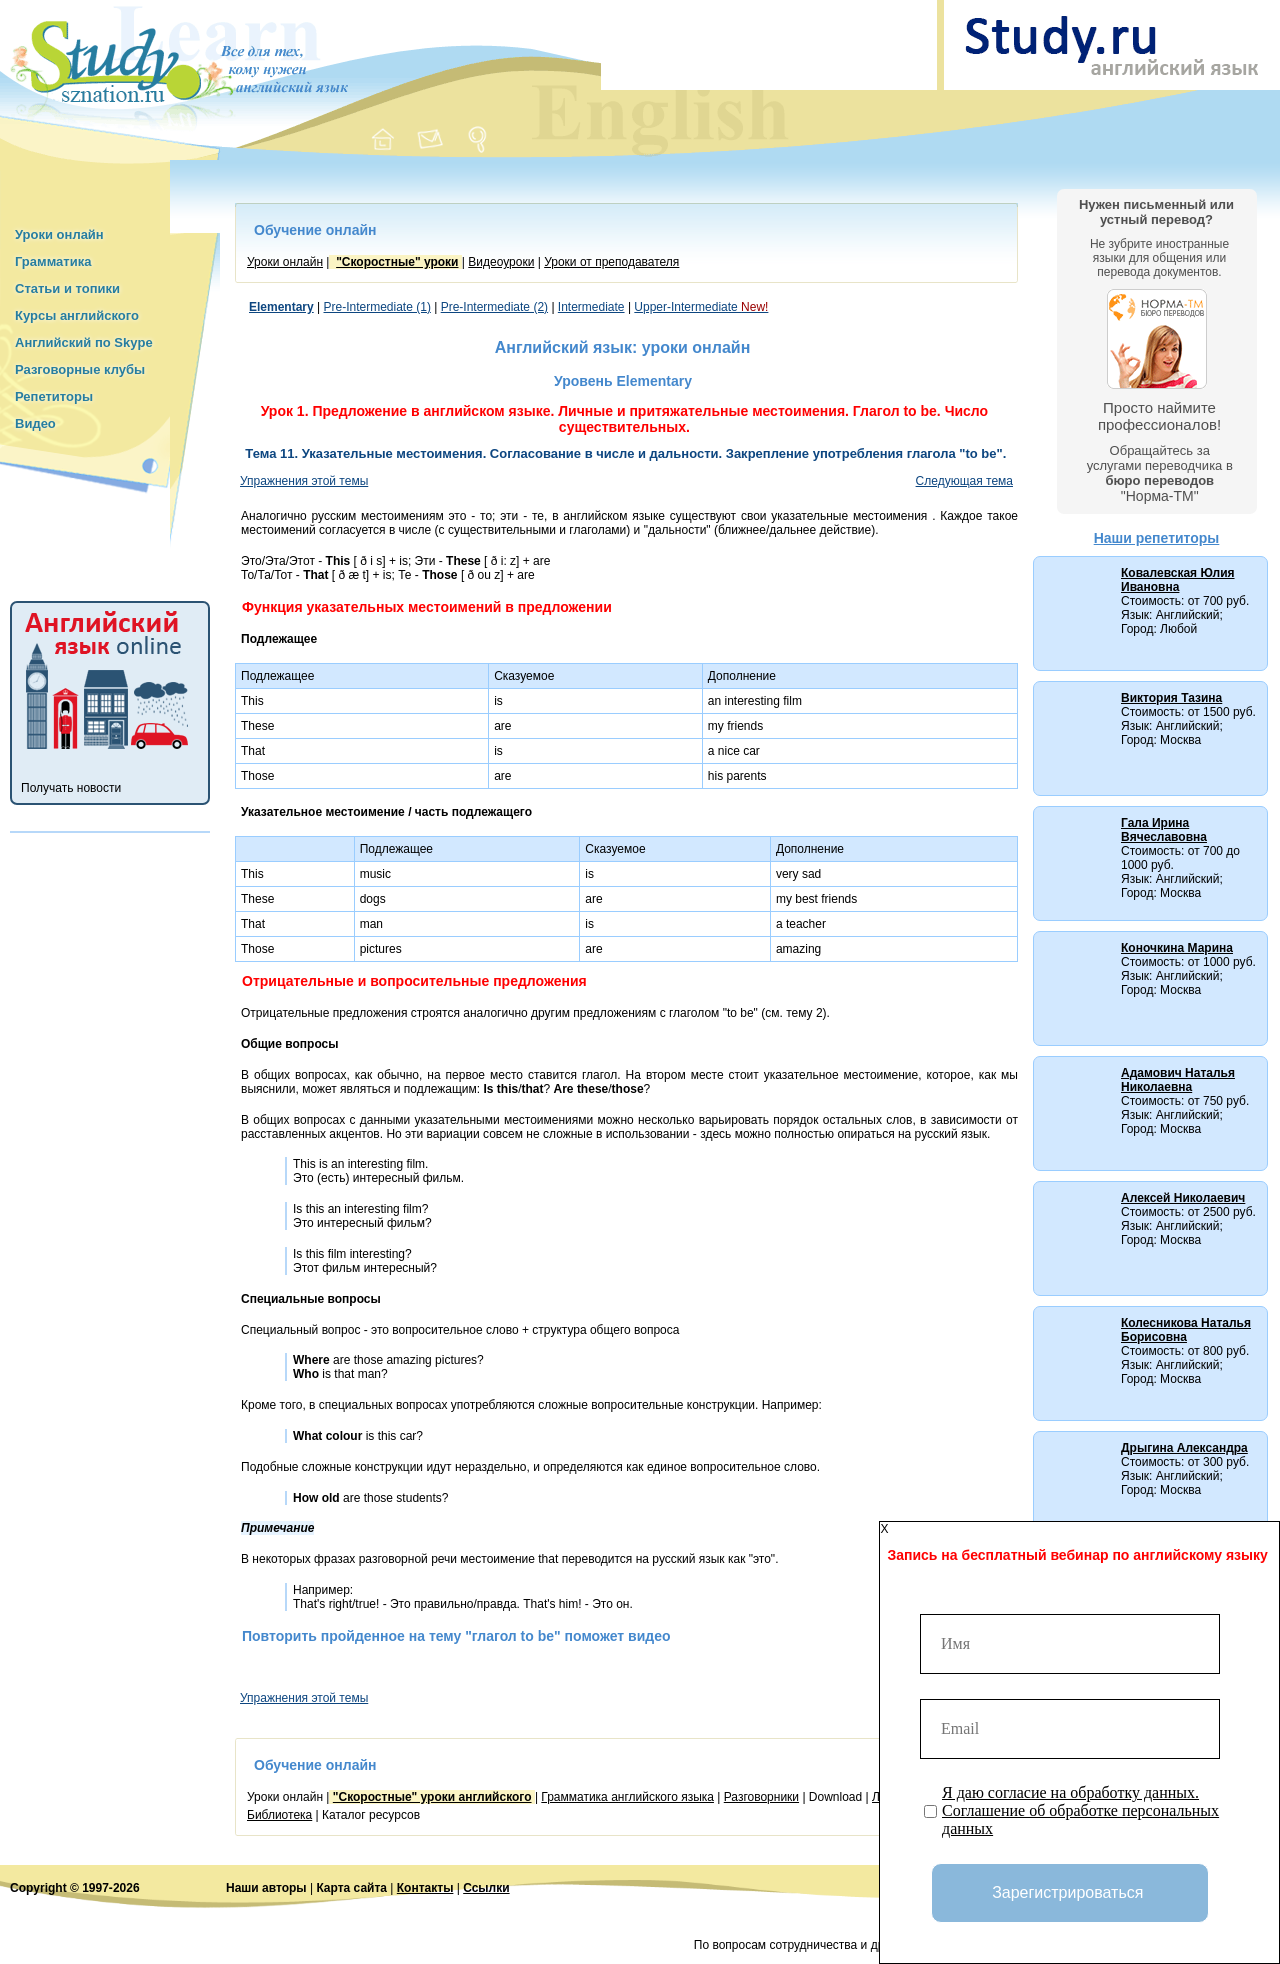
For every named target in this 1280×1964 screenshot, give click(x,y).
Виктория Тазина (1171, 698)
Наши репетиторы (1157, 538)
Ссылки (486, 1888)
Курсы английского (77, 315)
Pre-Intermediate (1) (377, 307)
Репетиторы (54, 396)
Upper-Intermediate (701, 307)
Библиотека (279, 1815)
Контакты (425, 1888)
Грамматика (53, 261)
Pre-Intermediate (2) (494, 307)
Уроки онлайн (59, 234)
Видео (35, 423)
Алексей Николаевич (1183, 1198)
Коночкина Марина (1177, 948)
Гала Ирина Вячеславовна (1164, 830)
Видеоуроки (501, 262)
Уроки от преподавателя (611, 262)
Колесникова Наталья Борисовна (1186, 1330)
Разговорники (761, 1797)
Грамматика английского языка (627, 1797)
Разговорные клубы (80, 369)
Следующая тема (964, 481)
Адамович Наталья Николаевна (1178, 1080)
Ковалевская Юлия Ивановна (1178, 580)
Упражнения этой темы (304, 481)
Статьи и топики (67, 288)
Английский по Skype (84, 342)
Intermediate (591, 307)
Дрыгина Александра (1184, 1448)
